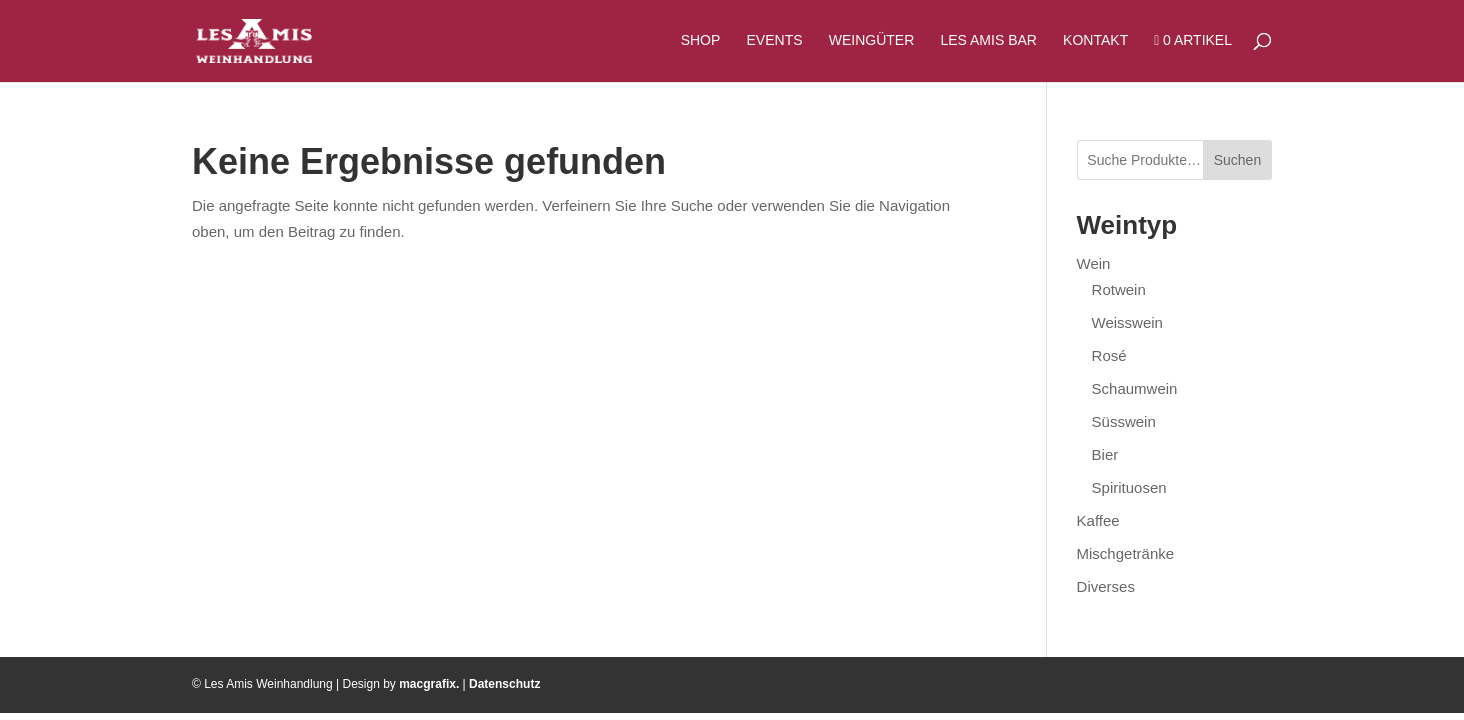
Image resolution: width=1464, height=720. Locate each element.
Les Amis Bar (988, 40)
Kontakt (1095, 40)
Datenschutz (504, 684)
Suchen (1237, 160)
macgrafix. (429, 684)
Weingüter (872, 40)
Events (775, 40)
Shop (701, 40)
